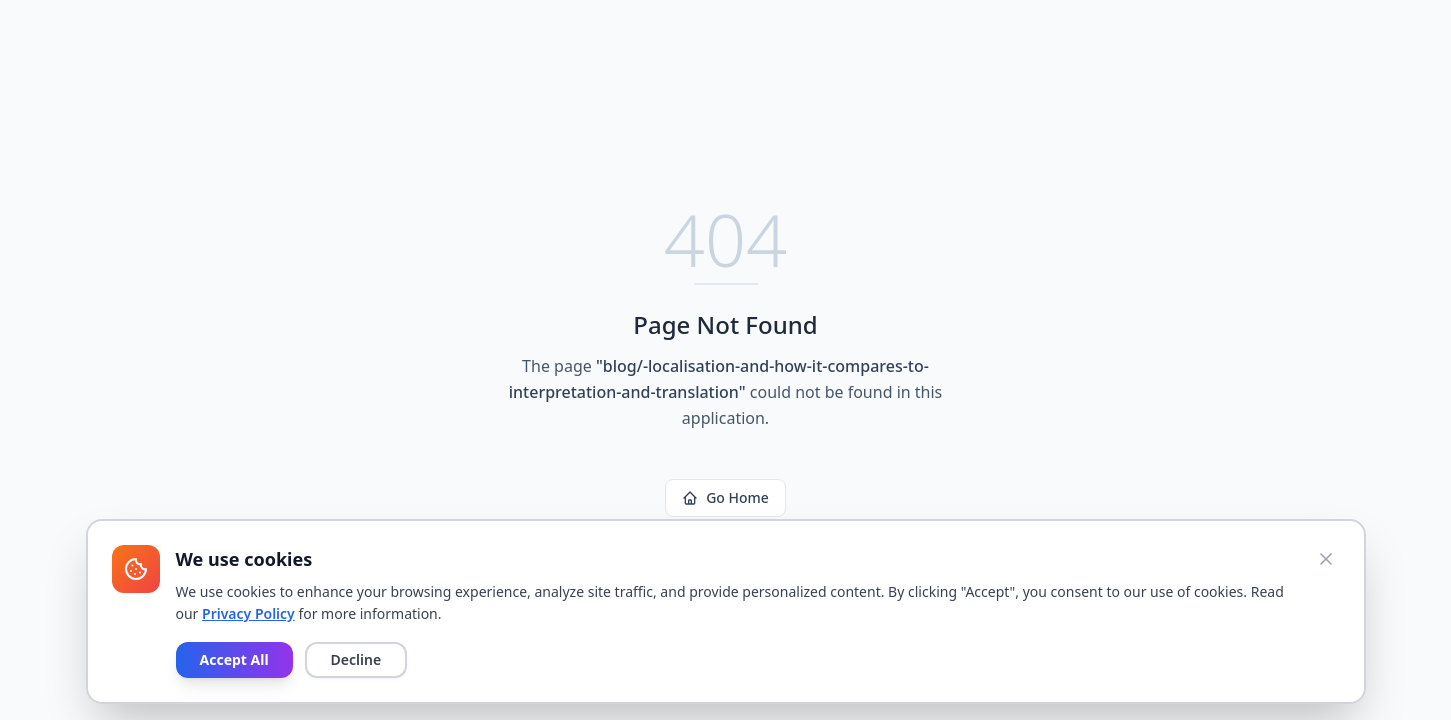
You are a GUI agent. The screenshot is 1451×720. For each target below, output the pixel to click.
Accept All (234, 659)
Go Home (725, 497)
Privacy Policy (248, 613)
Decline (356, 659)
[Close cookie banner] (1326, 559)
